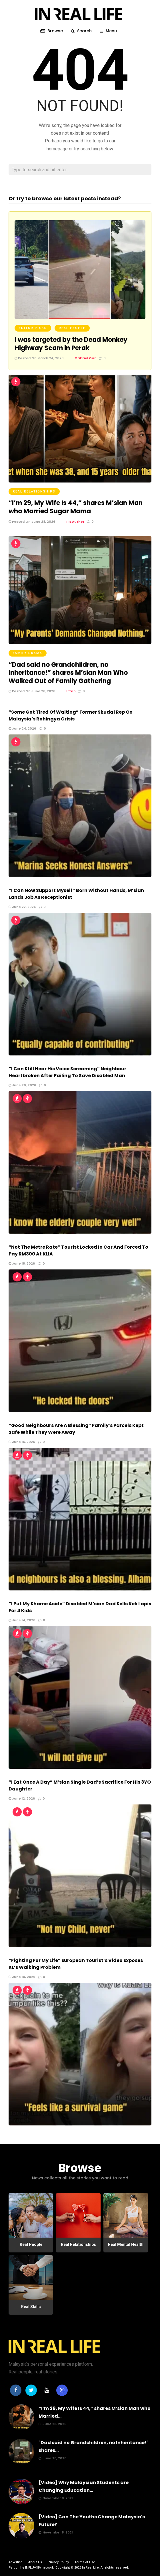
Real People (72, 328)
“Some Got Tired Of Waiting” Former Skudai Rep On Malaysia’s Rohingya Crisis (71, 715)
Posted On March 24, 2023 (39, 358)
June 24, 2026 (22, 728)
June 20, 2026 (22, 1085)
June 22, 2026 (22, 907)
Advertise (16, 2562)
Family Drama (27, 653)
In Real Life (90, 2567)
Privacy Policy (58, 2562)
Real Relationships (34, 491)
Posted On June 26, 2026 (32, 691)
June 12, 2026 (22, 1798)
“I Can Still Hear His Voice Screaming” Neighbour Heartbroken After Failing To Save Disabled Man (67, 1072)
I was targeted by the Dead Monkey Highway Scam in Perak (71, 343)
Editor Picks (33, 328)
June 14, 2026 (22, 1620)
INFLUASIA (33, 2567)
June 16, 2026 (22, 1442)
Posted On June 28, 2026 (32, 521)
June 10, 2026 (22, 1977)
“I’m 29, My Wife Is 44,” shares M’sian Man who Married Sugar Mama (76, 507)
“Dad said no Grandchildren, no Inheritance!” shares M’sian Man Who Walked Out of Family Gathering (68, 672)
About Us (35, 2562)
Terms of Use (85, 2562)
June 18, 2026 (22, 1263)
